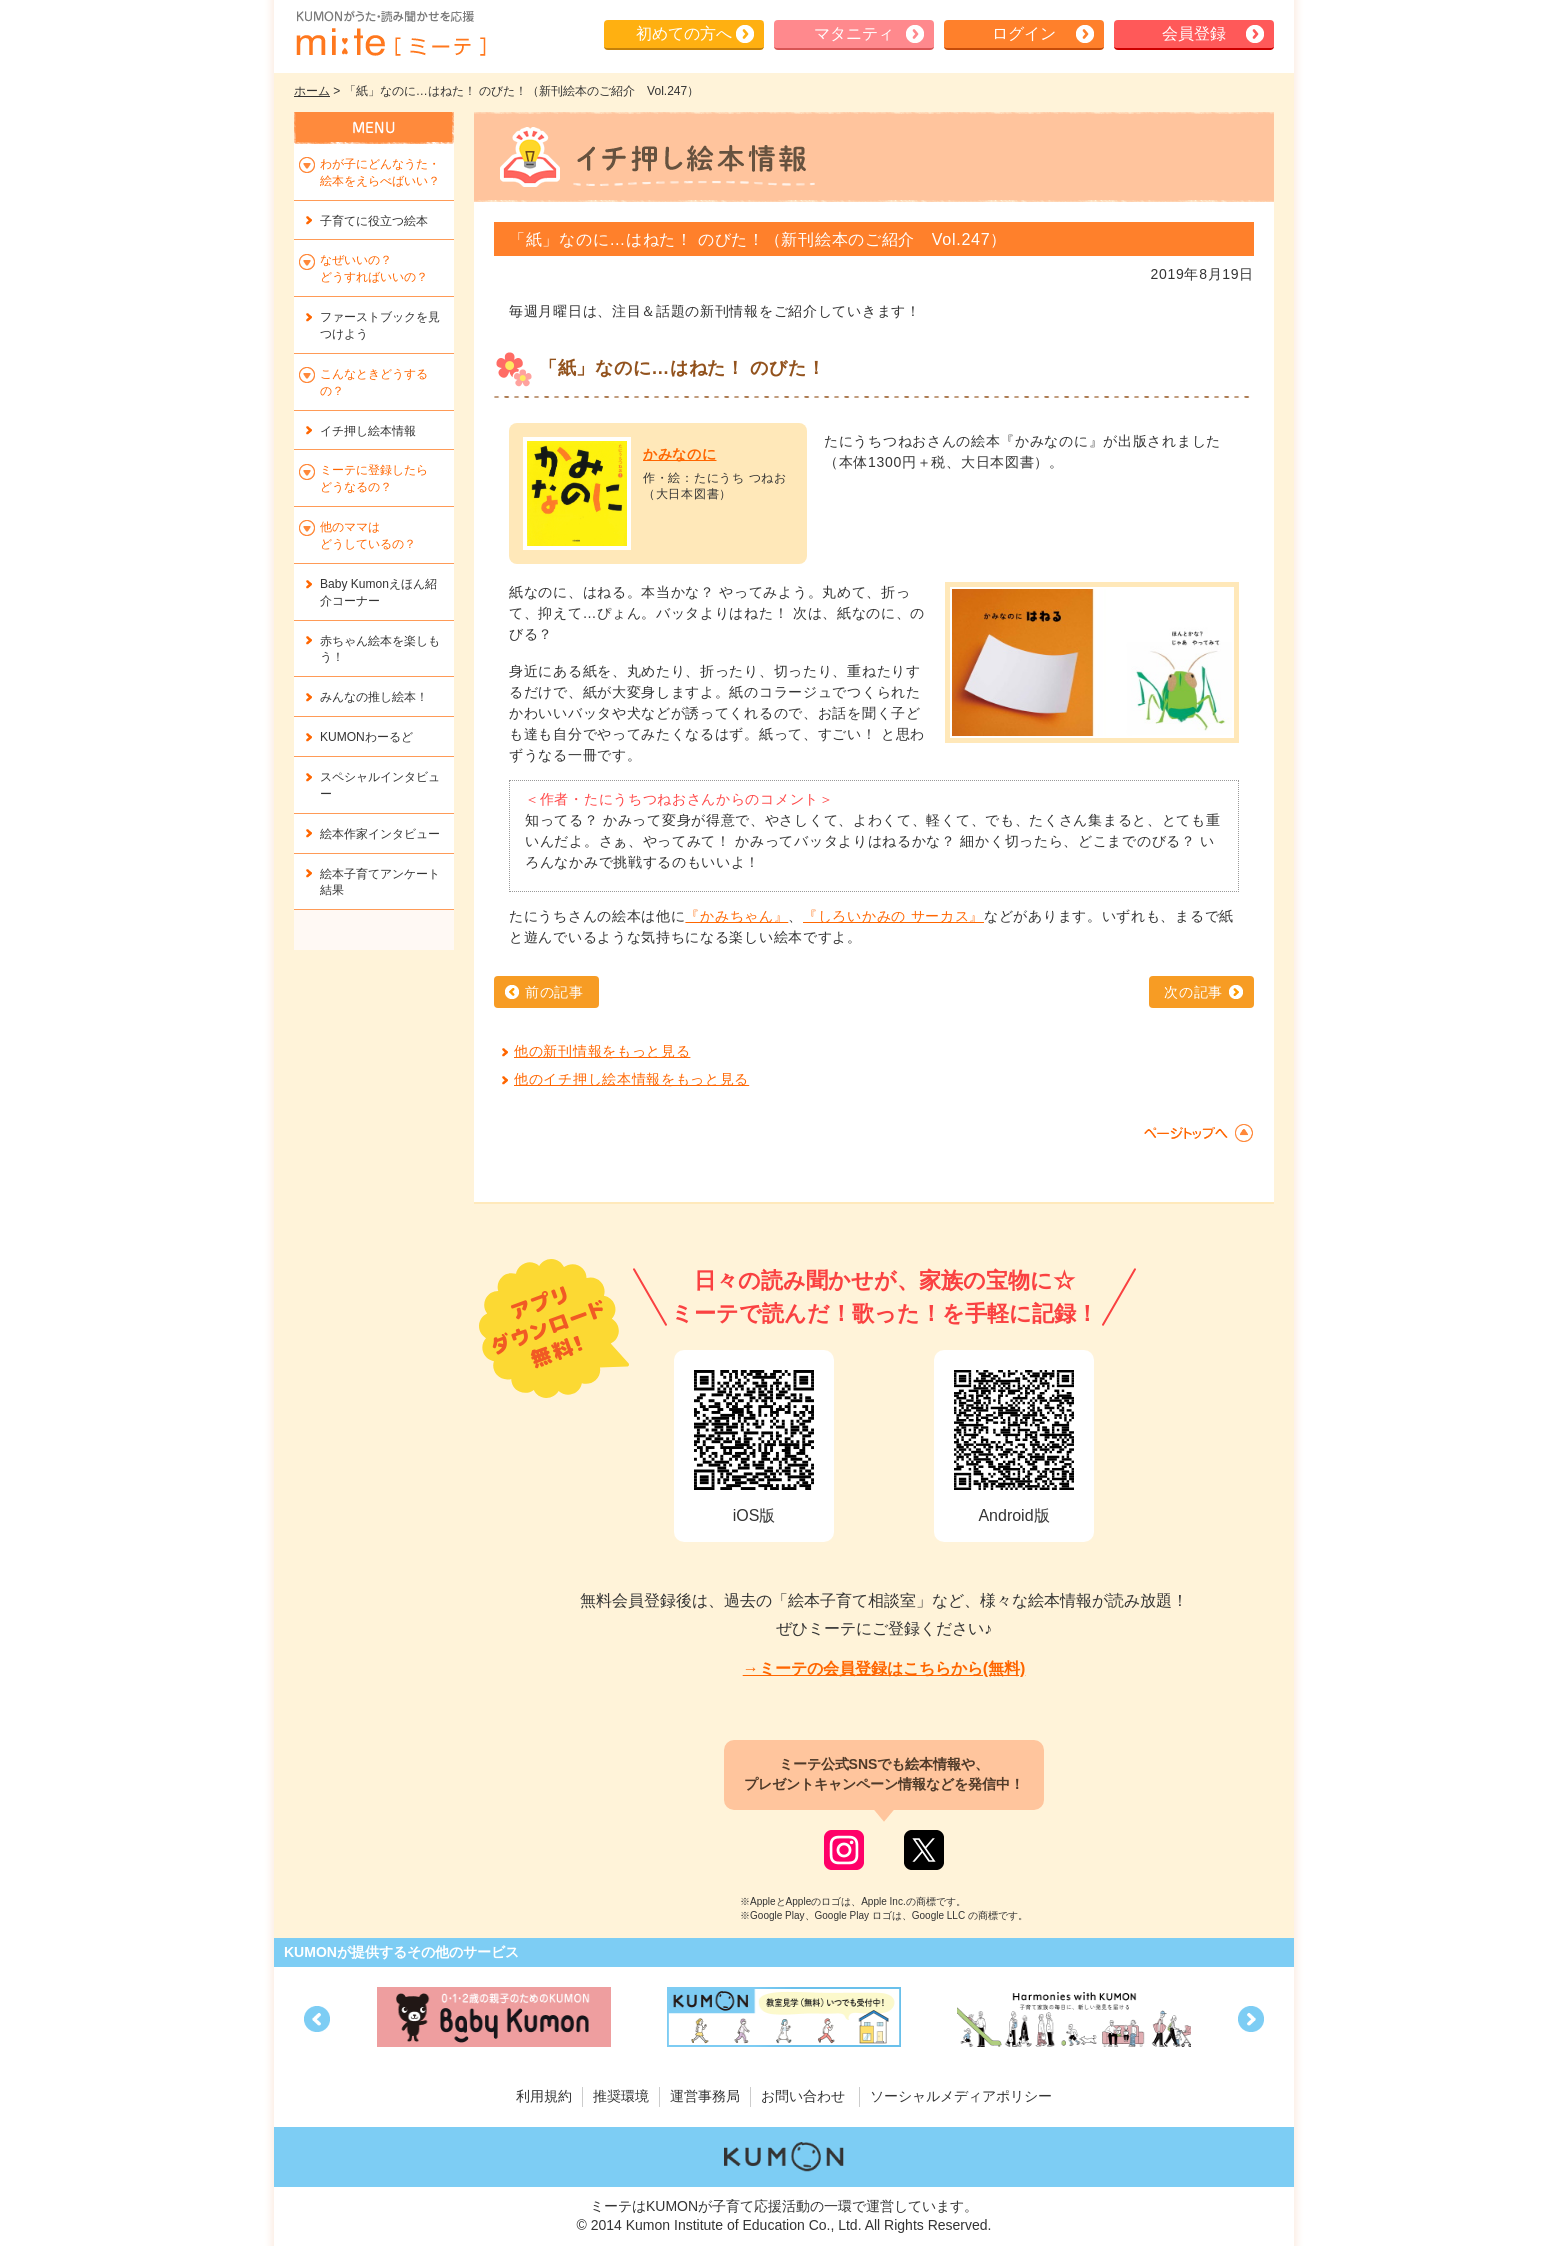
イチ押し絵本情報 (368, 431)
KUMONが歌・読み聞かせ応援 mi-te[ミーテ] (390, 34)
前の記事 (554, 992)
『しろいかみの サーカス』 (893, 916)
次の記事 (1193, 992)
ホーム (312, 91)
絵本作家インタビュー (380, 834)
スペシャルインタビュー (380, 785)
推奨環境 (621, 2096)
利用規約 (544, 2096)
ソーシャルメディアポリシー (961, 2096)
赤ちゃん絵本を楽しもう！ (380, 649)
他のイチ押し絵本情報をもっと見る (631, 1079)
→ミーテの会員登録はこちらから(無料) (884, 1668)
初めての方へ (684, 33)
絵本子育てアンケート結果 (380, 882)
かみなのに (680, 454)
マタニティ (854, 33)
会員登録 (1194, 33)
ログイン (1024, 33)
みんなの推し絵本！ (374, 697)
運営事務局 (705, 2096)
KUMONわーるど (366, 737)
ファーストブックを (380, 325)
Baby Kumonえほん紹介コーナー (378, 592)
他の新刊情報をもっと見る (602, 1051)
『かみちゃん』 (736, 916)
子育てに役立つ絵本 (374, 221)
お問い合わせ (803, 2096)
